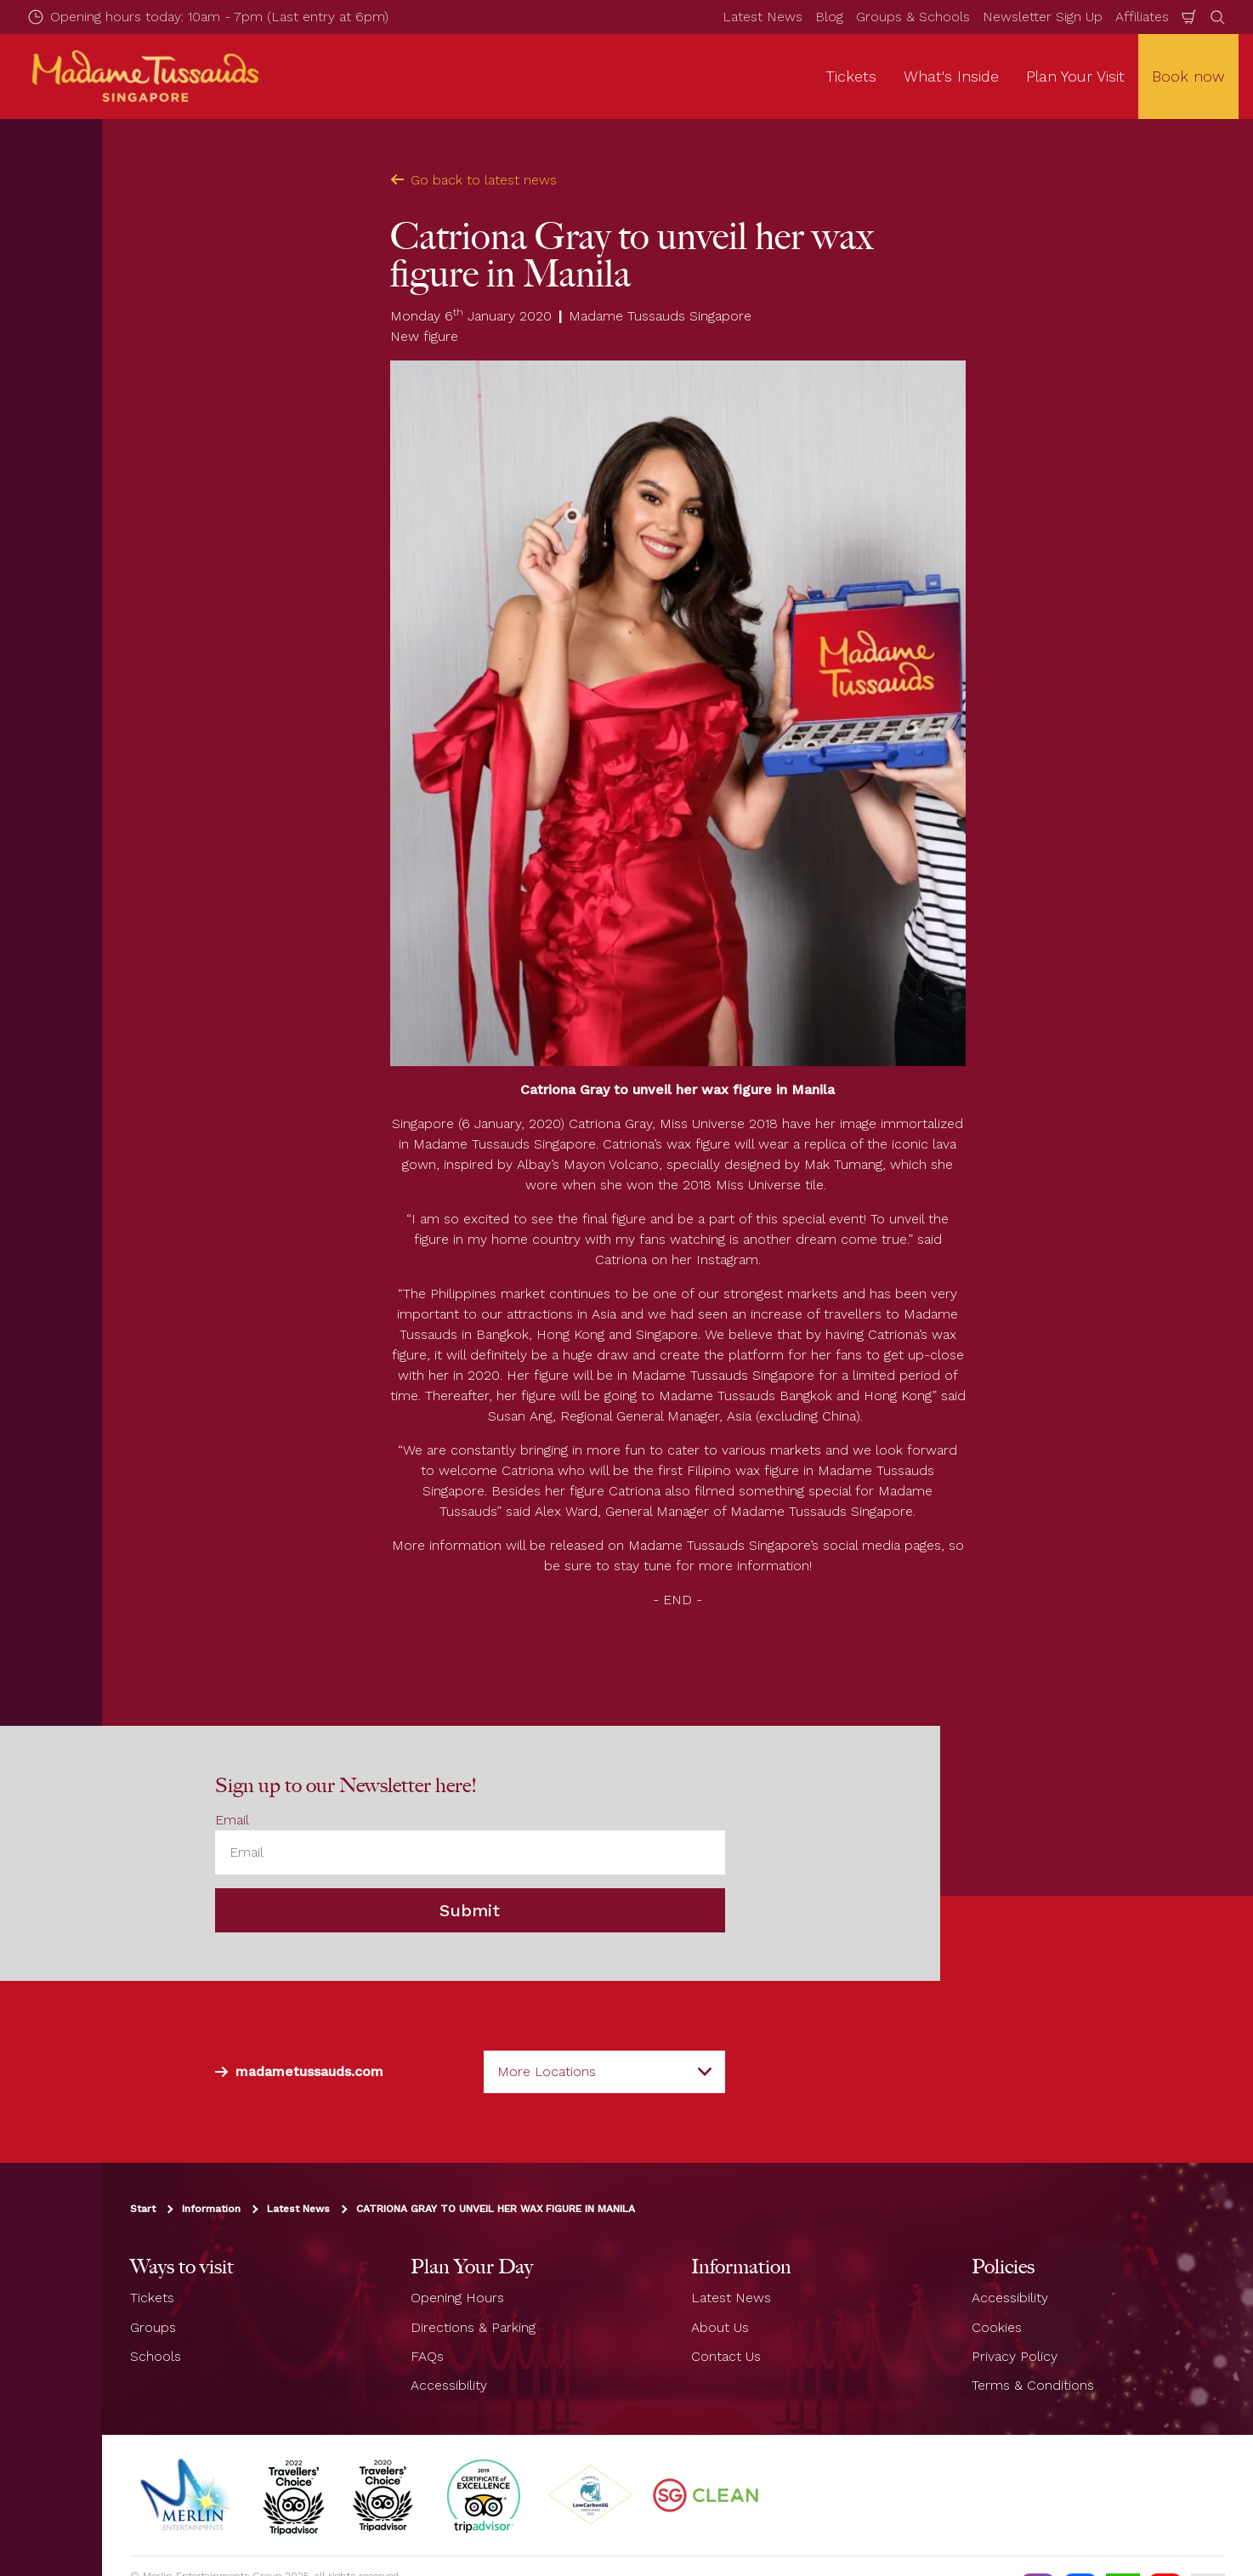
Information (211, 2210)
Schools (155, 2356)
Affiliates (1142, 17)
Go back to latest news (473, 180)
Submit (469, 1911)
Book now (1188, 76)
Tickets (152, 2298)
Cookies (997, 2327)
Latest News (762, 17)
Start (143, 2210)
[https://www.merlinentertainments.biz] (187, 2495)
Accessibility (449, 2386)
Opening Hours (457, 2298)
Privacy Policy (1014, 2356)
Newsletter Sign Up (1043, 17)
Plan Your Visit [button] (1075, 76)
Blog (829, 17)
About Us (720, 2327)
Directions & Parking (473, 2327)
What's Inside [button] (951, 76)
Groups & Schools (913, 17)
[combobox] (604, 2072)
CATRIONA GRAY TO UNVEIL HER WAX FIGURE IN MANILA (495, 2210)
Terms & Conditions (1033, 2386)
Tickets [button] (850, 76)
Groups (153, 2327)
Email (232, 1820)
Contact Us (726, 2356)
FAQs (427, 2356)
